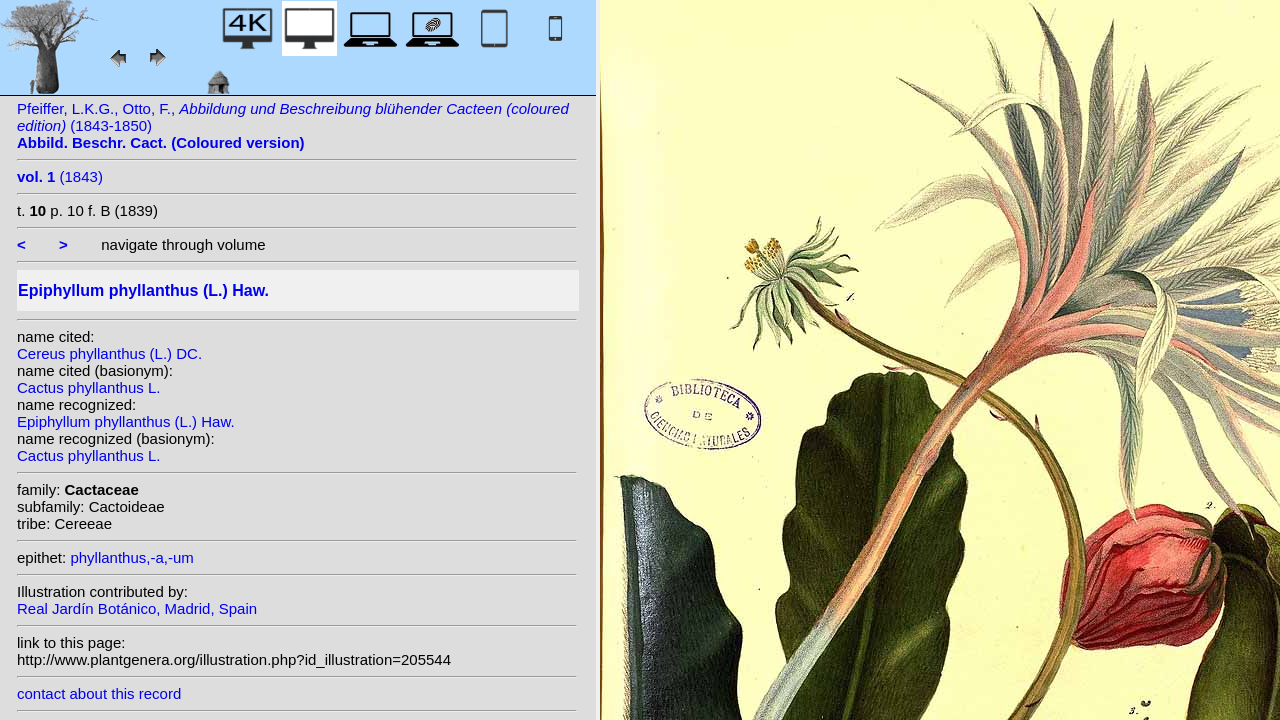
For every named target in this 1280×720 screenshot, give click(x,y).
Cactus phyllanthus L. (88, 387)
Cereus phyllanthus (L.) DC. (109, 353)
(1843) (60, 176)
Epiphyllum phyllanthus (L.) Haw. (126, 421)
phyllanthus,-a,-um (131, 557)
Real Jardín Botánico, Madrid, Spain (137, 608)
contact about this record (99, 693)
